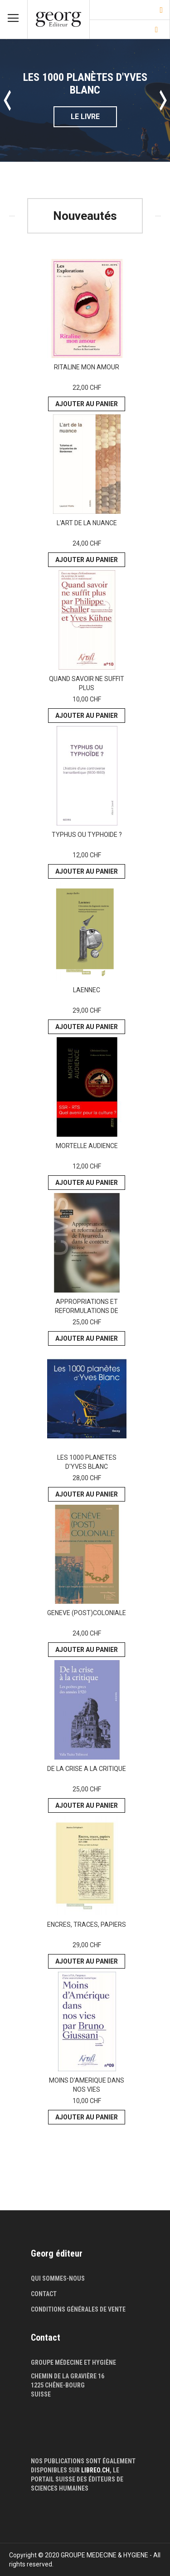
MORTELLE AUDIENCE (87, 1145)
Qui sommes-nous (58, 2278)
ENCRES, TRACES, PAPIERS (86, 1924)
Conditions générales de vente (78, 2309)
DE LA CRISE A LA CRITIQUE (86, 1768)
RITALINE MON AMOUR (86, 367)
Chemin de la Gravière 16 (67, 2376)
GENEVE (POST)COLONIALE (86, 1612)
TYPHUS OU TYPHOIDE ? (87, 834)
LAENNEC (86, 990)
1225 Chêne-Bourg (58, 2385)
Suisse (41, 2394)
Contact (44, 2294)
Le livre (85, 116)
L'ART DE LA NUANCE (87, 523)
